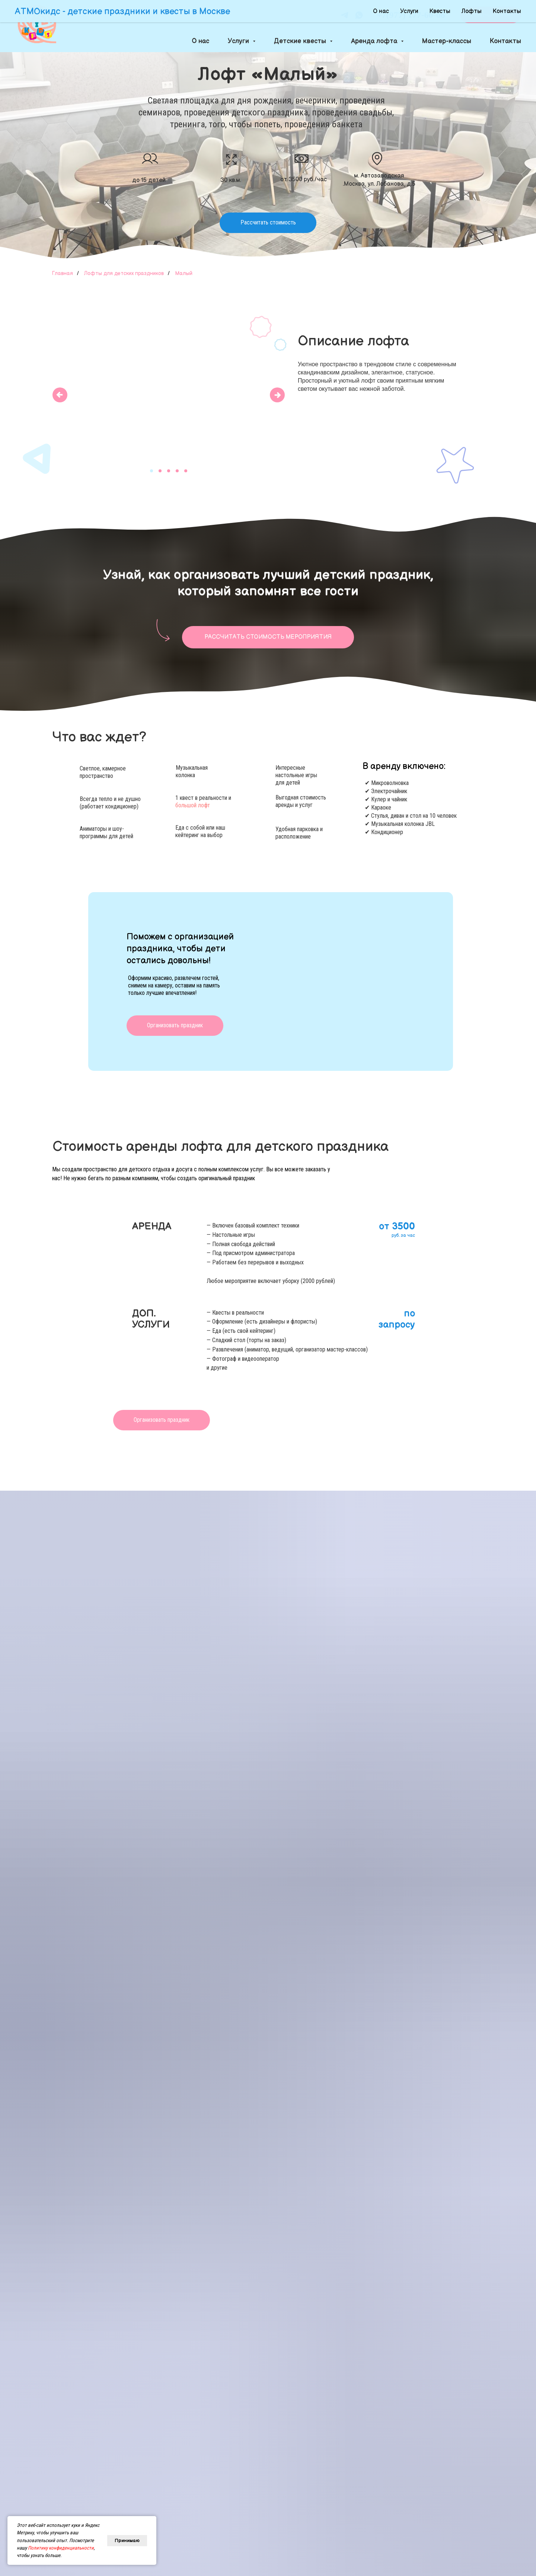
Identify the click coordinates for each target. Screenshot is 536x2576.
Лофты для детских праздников (124, 273)
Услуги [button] (239, 41)
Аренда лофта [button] (375, 41)
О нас (200, 41)
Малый (183, 273)
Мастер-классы (446, 41)
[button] (490, 15)
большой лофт (192, 805)
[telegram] (344, 15)
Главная (62, 273)
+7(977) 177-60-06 (411, 15)
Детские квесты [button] (301, 41)
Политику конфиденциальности (61, 2548)
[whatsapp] (359, 15)
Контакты (505, 41)
